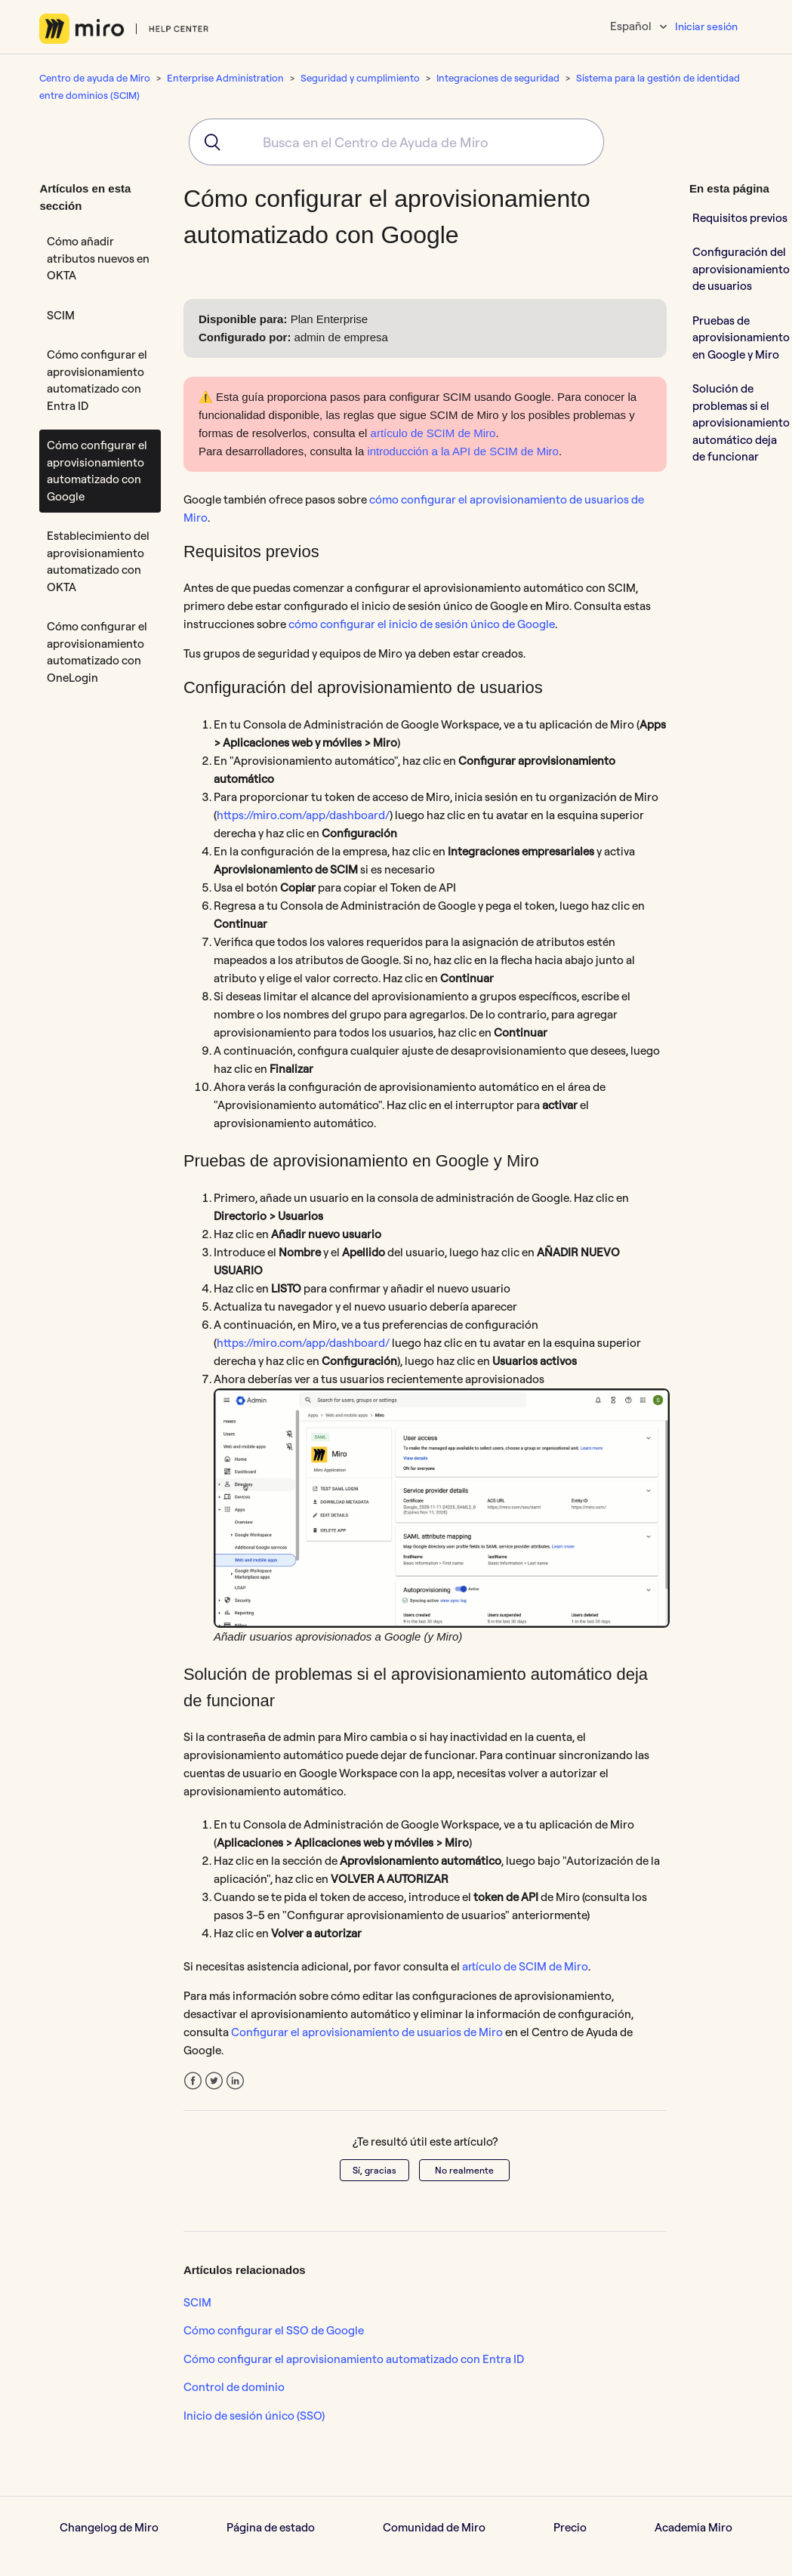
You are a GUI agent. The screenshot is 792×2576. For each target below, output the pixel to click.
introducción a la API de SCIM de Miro (462, 451)
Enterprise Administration (225, 78)
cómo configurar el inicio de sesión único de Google (421, 624)
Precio (570, 2527)
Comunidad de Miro (434, 2527)
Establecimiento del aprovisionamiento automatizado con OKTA (98, 561)
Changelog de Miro (109, 2527)
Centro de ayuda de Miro (94, 78)
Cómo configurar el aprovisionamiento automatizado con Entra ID (97, 380)
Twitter (214, 2081)
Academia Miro (693, 2527)
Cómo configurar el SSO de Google (273, 2330)
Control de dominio (234, 2387)
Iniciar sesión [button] (706, 26)
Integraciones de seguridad (497, 78)
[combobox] (396, 142)
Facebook (192, 2081)
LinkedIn (235, 2081)
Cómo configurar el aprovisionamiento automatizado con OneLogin (97, 652)
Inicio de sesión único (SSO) (254, 2415)
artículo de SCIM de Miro (433, 433)
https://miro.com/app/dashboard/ (303, 815)
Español (632, 26)
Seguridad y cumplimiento (360, 78)
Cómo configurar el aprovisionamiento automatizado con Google (97, 471)
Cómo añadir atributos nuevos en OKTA (98, 258)
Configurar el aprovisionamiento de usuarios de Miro (367, 2032)
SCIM (61, 315)
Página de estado (271, 2527)
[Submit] (207, 142)
